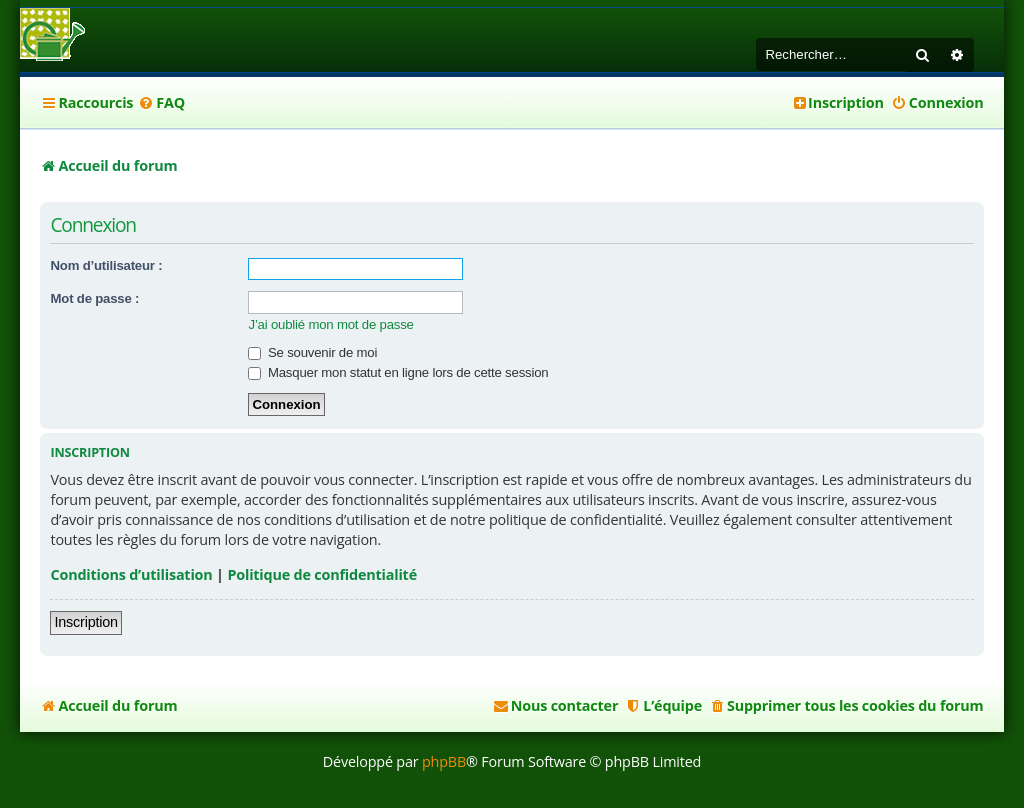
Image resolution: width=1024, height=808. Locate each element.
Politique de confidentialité (322, 574)
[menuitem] (161, 103)
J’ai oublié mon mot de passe (330, 324)
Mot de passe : (94, 298)
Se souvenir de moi (312, 352)
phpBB (444, 761)
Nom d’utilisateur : (106, 265)
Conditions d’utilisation (131, 574)
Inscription (85, 622)
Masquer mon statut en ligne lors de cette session (398, 372)
